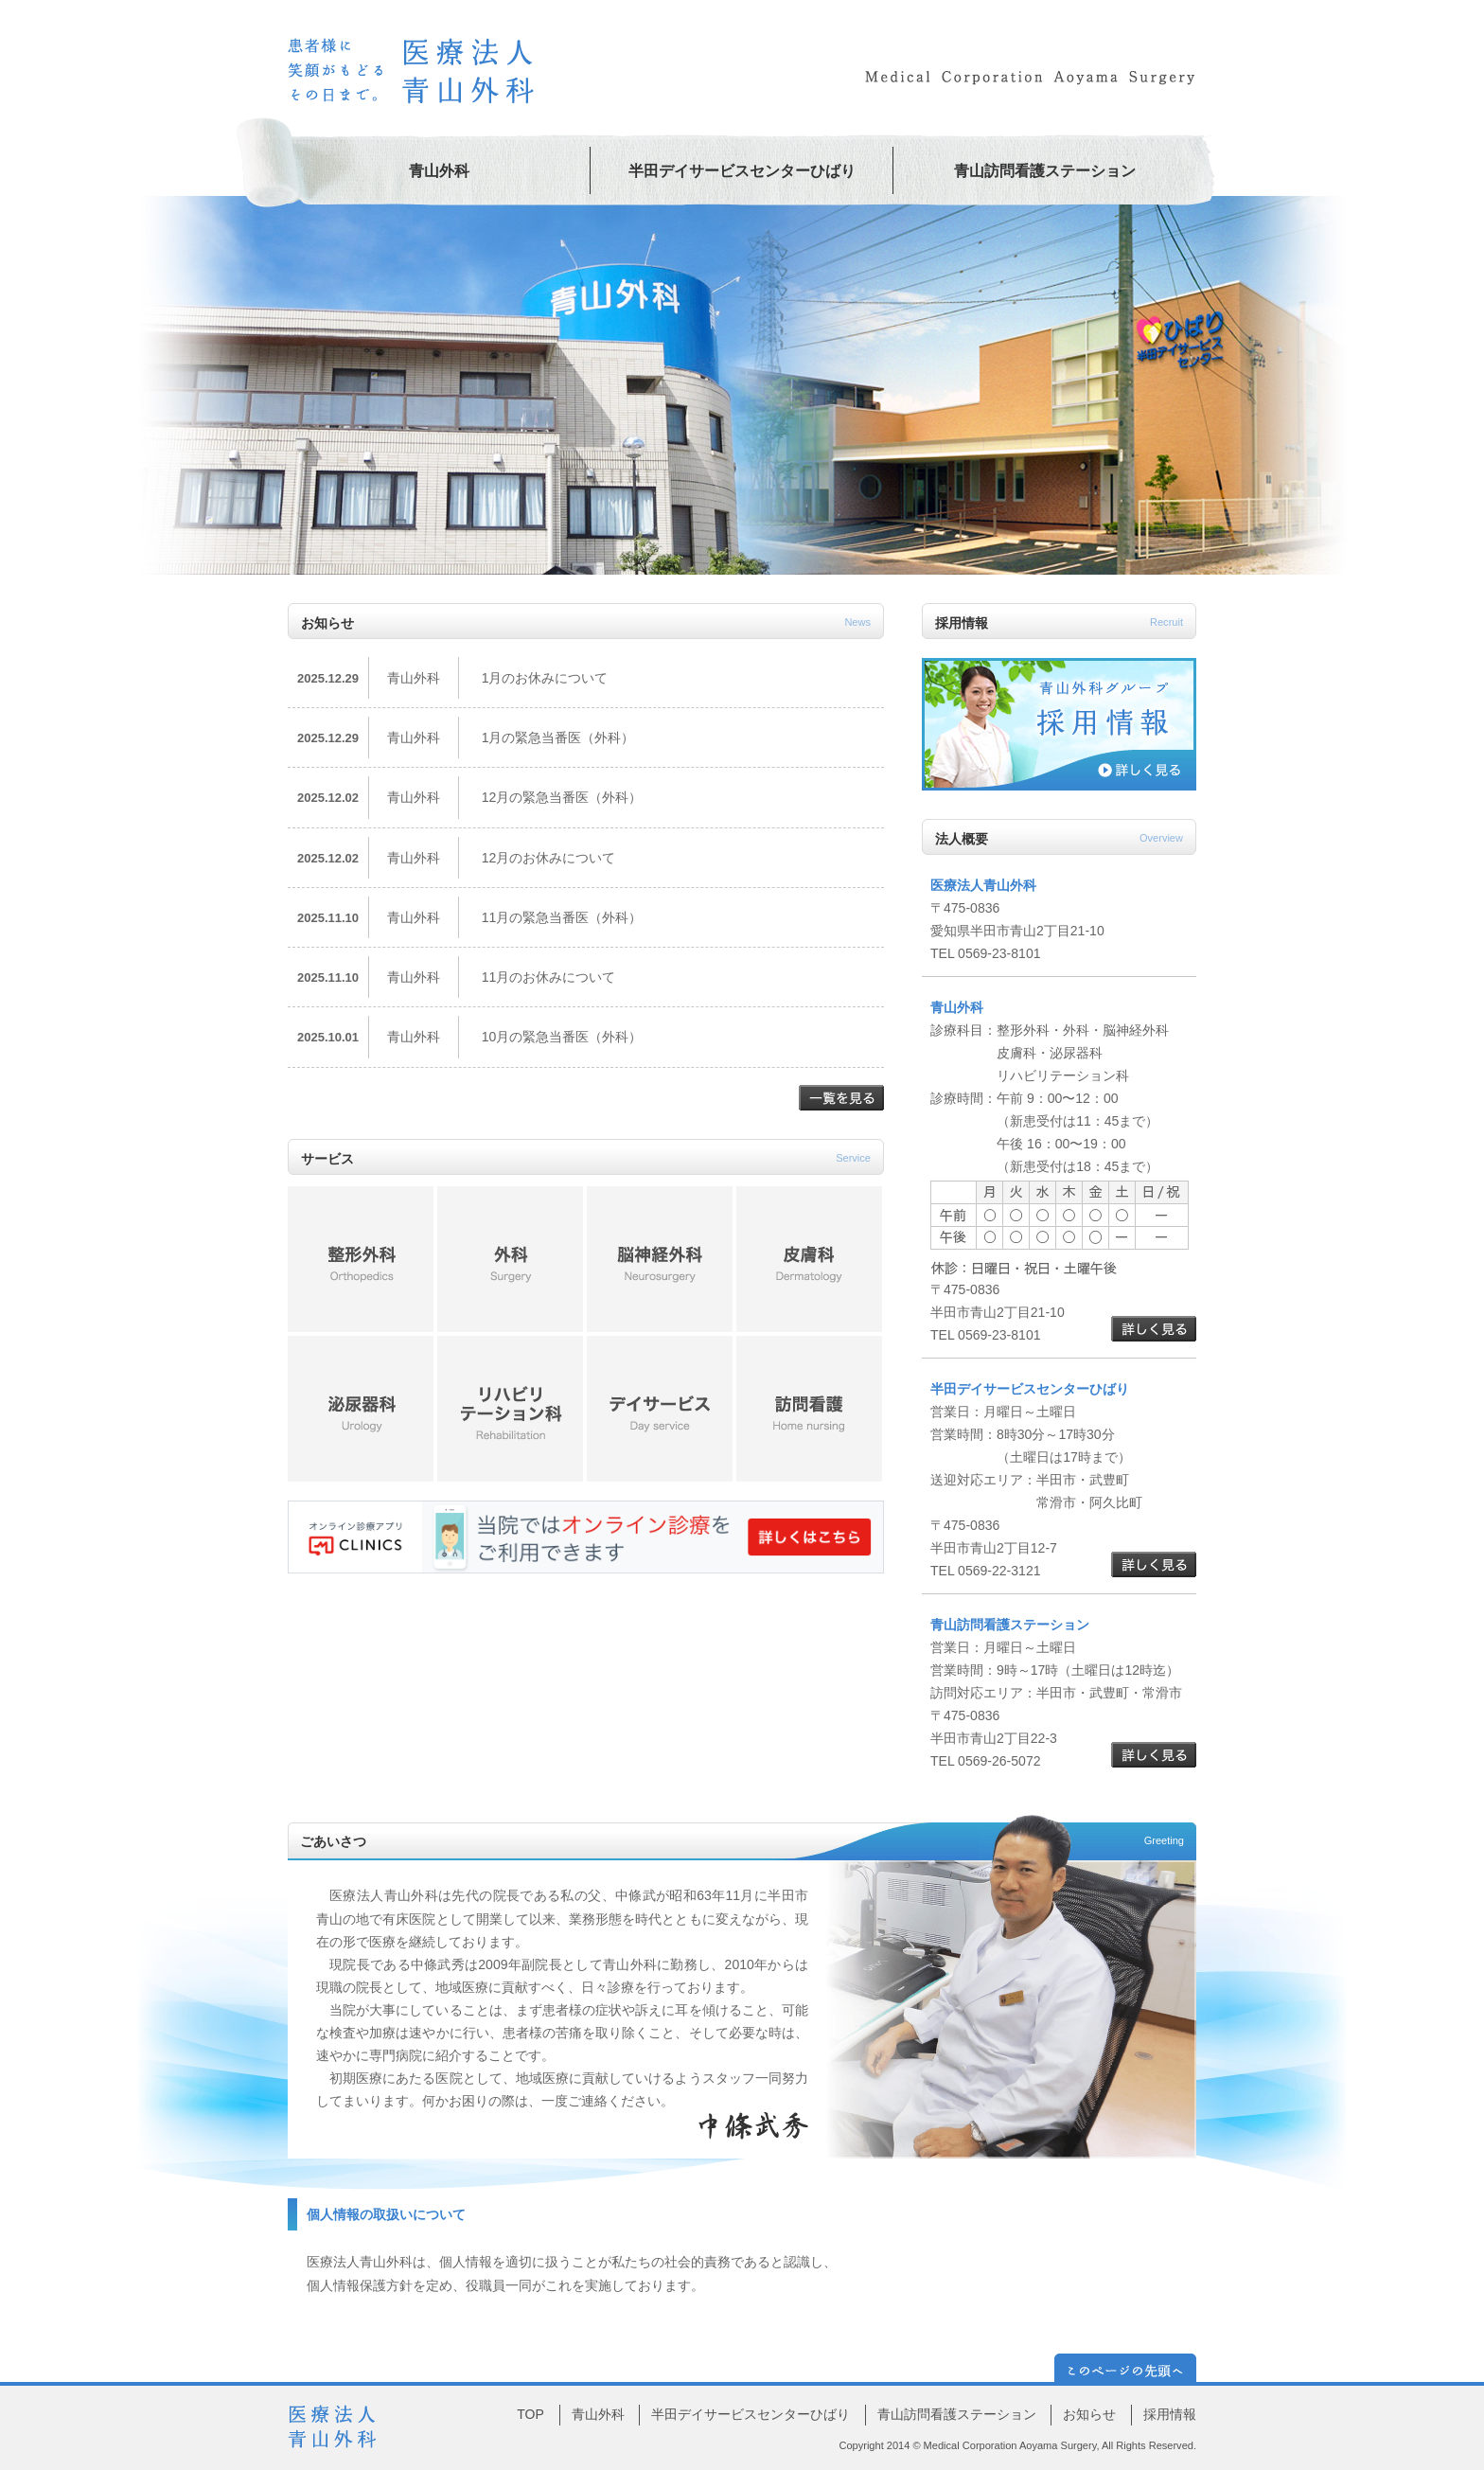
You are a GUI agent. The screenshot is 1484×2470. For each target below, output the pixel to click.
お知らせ (1089, 2414)
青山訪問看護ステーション (1045, 171)
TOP (530, 2414)
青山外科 (439, 171)
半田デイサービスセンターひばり (742, 171)
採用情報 (1169, 2414)
